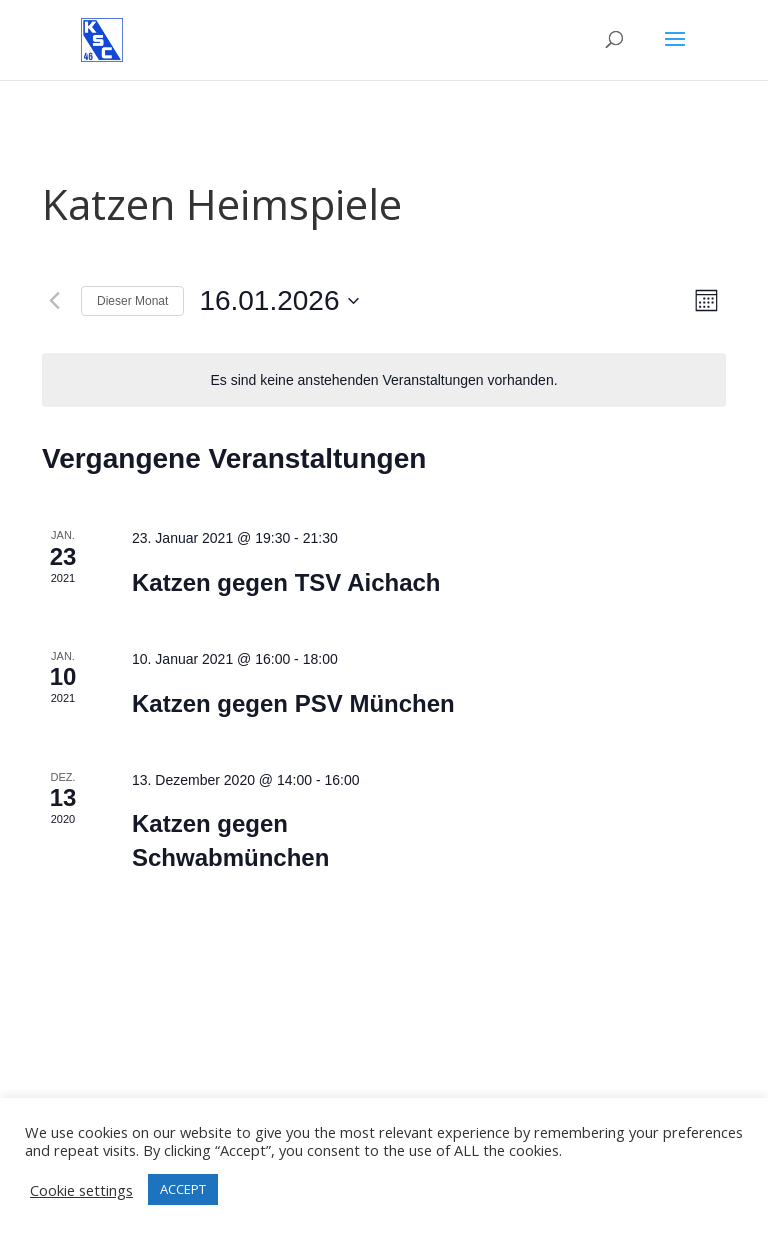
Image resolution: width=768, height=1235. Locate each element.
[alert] (384, 380)
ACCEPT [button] (183, 1189)
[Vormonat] (54, 301)
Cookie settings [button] (81, 1190)
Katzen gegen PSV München (293, 703)
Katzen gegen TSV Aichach (286, 582)
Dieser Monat (132, 301)
